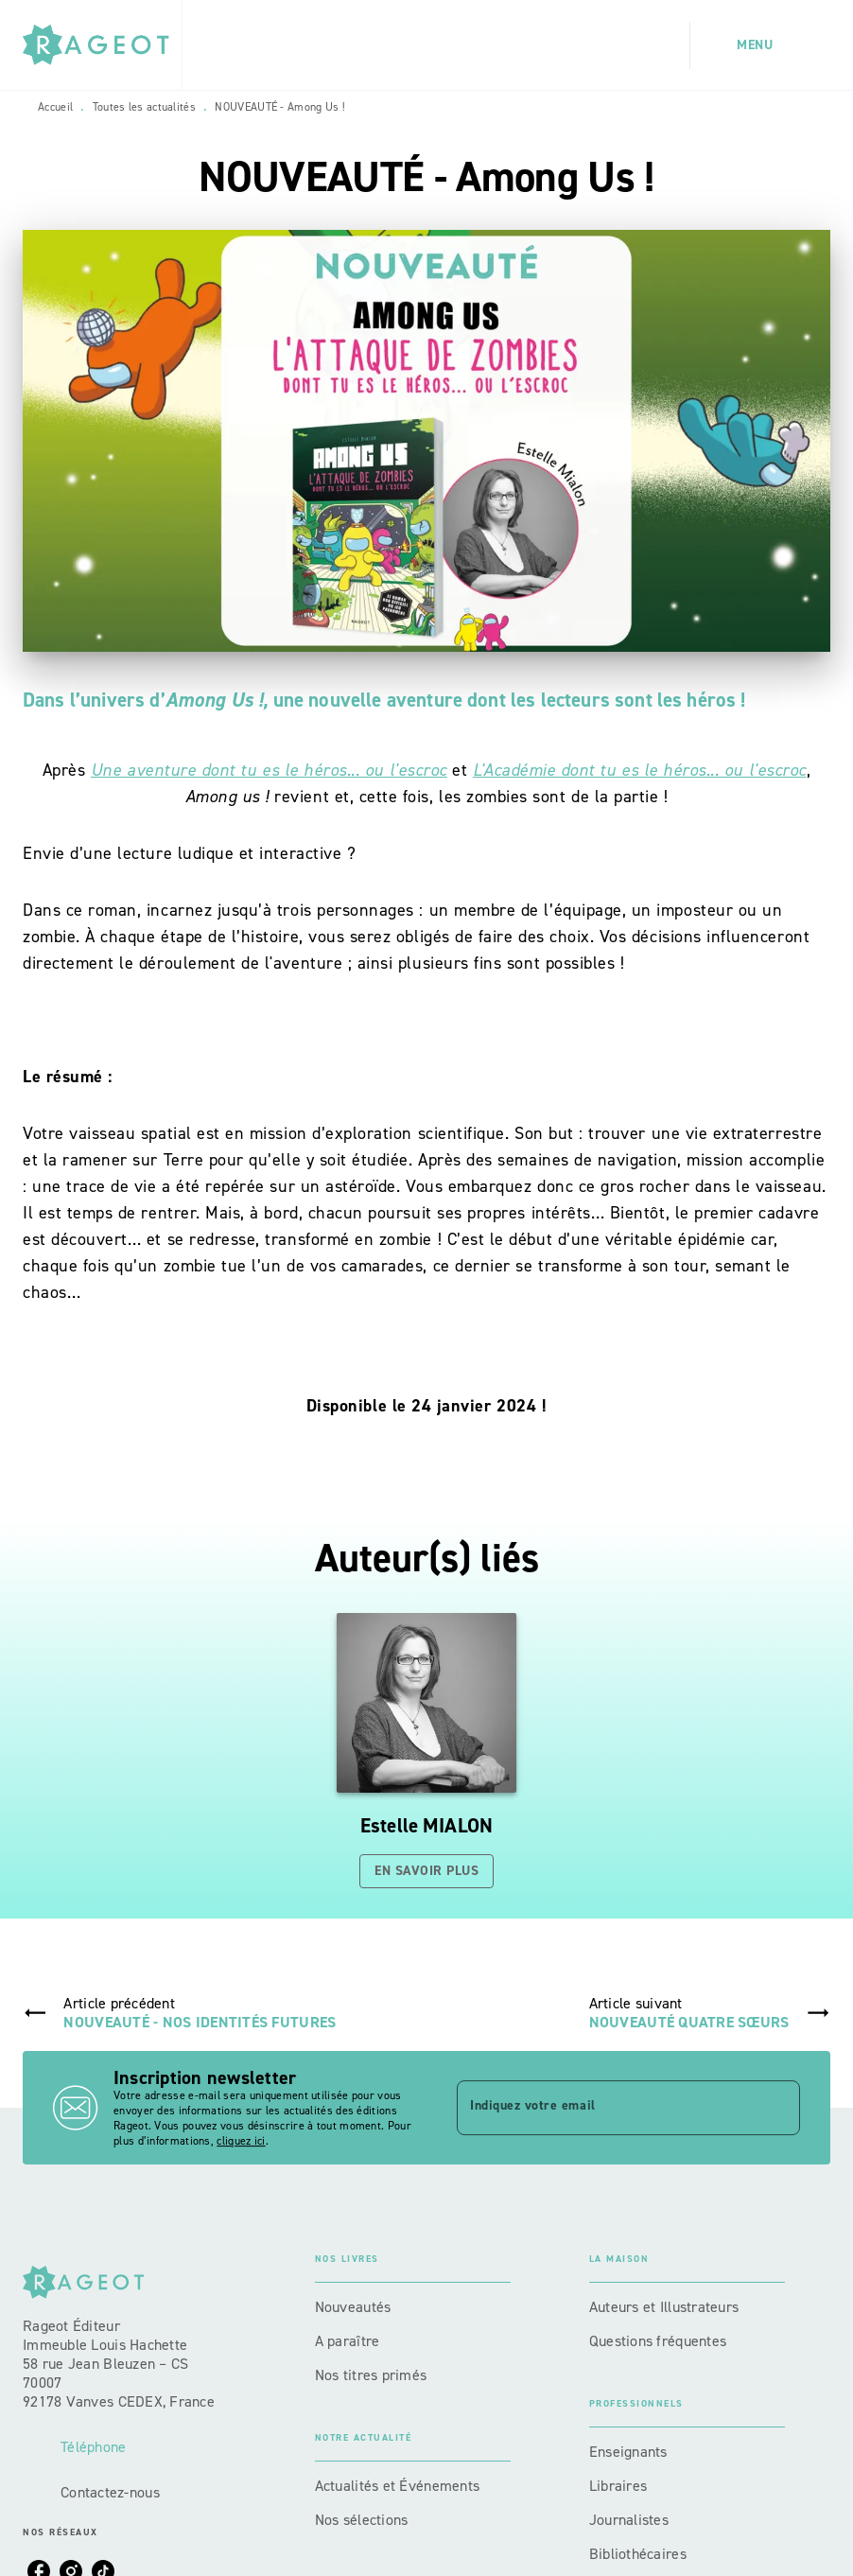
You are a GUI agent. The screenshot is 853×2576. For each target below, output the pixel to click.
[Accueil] (102, 45)
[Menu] (760, 45)
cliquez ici (241, 2140)
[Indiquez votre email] (605, 2107)
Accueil (55, 106)
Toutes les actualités (144, 106)
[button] (426, 1750)
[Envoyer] (777, 2107)
